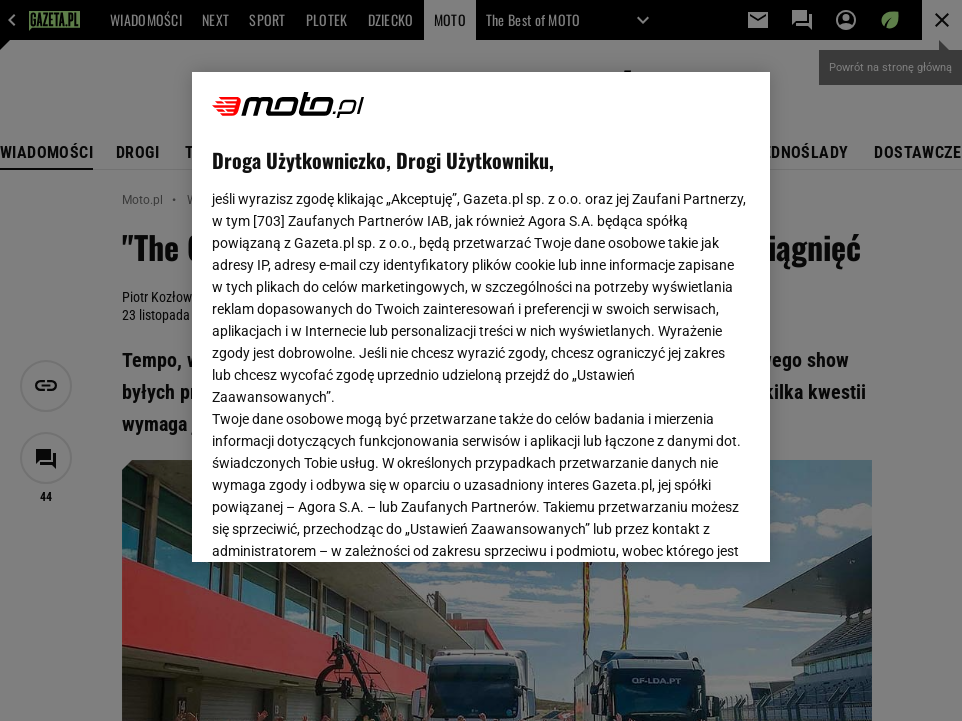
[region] (480, 317)
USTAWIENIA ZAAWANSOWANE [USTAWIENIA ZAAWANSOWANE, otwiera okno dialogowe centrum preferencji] (343, 522)
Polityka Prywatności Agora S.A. (598, 308)
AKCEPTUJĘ (681, 523)
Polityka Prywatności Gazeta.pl (389, 308)
